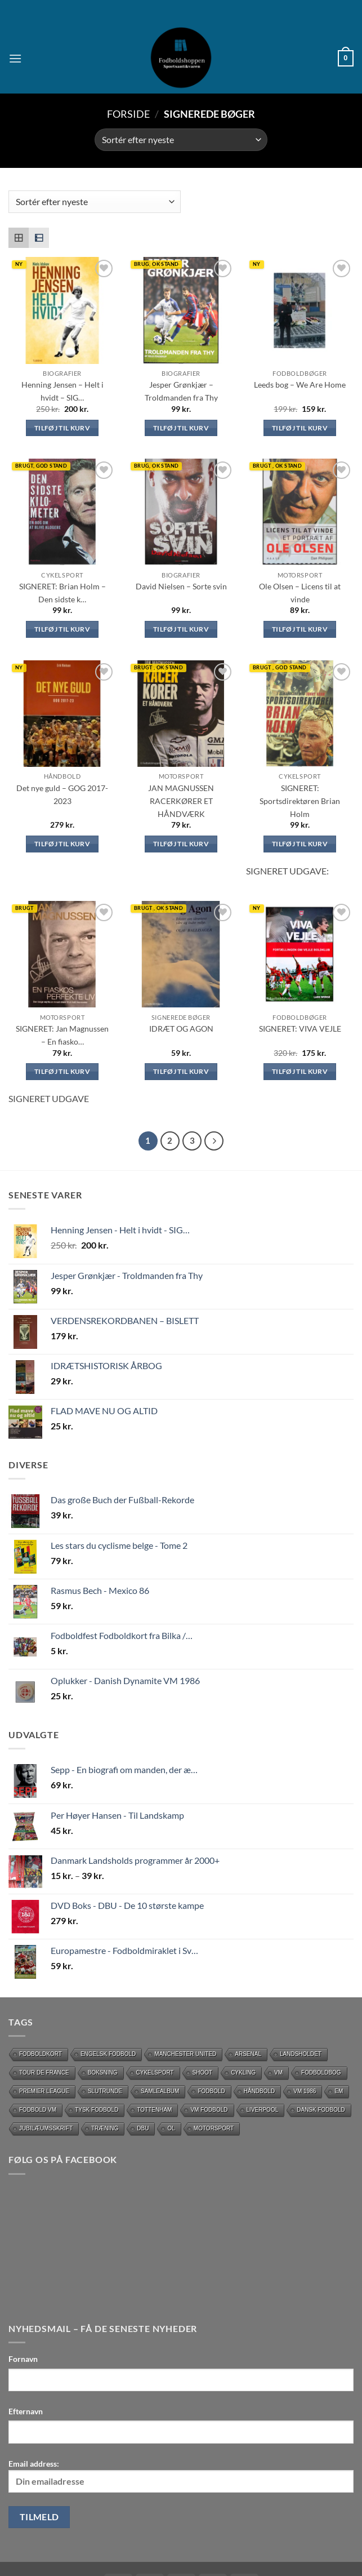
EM (338, 2091)
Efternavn (25, 2411)
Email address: (181, 2476)
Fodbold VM (37, 2110)
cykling (243, 2072)
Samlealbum (160, 2091)
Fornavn (23, 2359)
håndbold (259, 2091)
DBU (143, 2128)
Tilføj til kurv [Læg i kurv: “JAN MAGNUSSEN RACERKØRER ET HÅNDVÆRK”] (181, 843)
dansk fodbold (321, 2110)
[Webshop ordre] (181, 139)
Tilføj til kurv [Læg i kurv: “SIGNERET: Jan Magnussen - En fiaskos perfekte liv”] (62, 1071)
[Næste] (214, 1141)
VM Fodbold (208, 2110)
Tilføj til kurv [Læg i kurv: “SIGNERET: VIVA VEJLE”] (300, 1071)
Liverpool (263, 2110)
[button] (15, 58)
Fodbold (211, 2091)
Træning (104, 2128)
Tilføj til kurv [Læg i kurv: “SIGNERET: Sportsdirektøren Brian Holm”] (300, 843)
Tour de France (44, 2072)
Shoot (203, 2072)
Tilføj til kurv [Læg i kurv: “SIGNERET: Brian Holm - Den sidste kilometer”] (62, 629)
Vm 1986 (304, 2091)
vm (278, 2072)
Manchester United (185, 2054)
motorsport (214, 2128)
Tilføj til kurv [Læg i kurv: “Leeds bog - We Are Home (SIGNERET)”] (300, 428)
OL (171, 2128)
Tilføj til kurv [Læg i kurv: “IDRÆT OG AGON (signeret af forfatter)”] (181, 1071)
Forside (128, 114)
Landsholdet (300, 2054)
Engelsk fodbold (108, 2054)
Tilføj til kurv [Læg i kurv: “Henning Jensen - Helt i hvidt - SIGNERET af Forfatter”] (62, 428)
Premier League (44, 2091)
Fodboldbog (321, 2072)
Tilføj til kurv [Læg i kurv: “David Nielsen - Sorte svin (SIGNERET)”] (181, 629)
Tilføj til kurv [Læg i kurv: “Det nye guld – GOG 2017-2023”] (62, 843)
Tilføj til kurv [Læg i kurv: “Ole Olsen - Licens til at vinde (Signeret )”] (300, 629)
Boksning (103, 2072)
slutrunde (105, 2091)
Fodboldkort (40, 2054)
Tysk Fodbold (96, 2110)
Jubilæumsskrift (46, 2128)
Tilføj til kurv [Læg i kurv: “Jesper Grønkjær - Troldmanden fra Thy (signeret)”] (181, 428)
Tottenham (154, 2110)
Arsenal (248, 2054)
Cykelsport (155, 2072)
